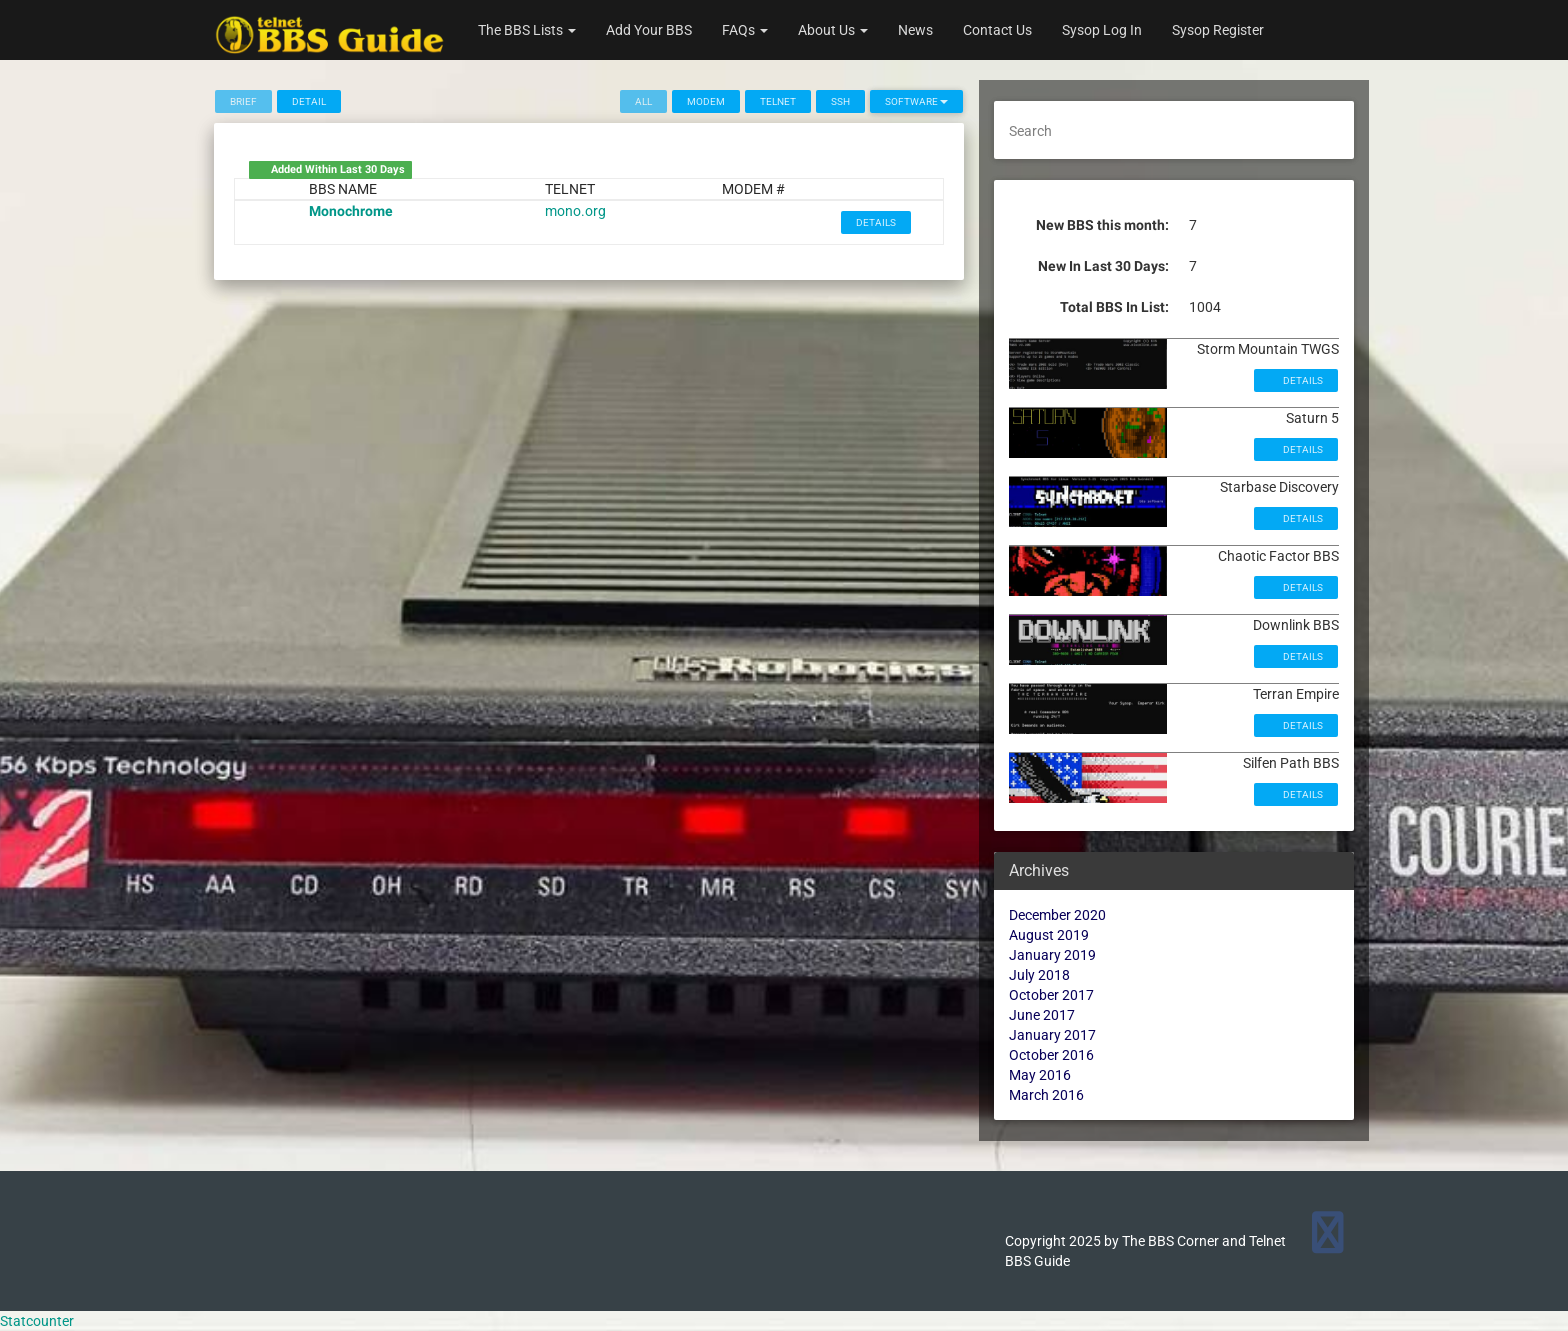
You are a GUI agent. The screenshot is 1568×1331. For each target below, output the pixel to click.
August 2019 (1049, 935)
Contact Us (997, 30)
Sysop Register (1218, 30)
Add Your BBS (649, 30)
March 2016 (1046, 1095)
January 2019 (1052, 955)
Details (876, 222)
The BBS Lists (527, 30)
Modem (706, 101)
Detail (309, 101)
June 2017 (1042, 1015)
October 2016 (1051, 1055)
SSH (840, 101)
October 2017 (1051, 995)
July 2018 (1039, 975)
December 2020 (1057, 915)
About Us (833, 30)
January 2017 (1052, 1035)
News (915, 30)
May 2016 (1040, 1075)
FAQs (745, 30)
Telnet (778, 101)
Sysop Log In (1102, 30)
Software (916, 101)
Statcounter (37, 1321)
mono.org (575, 211)
